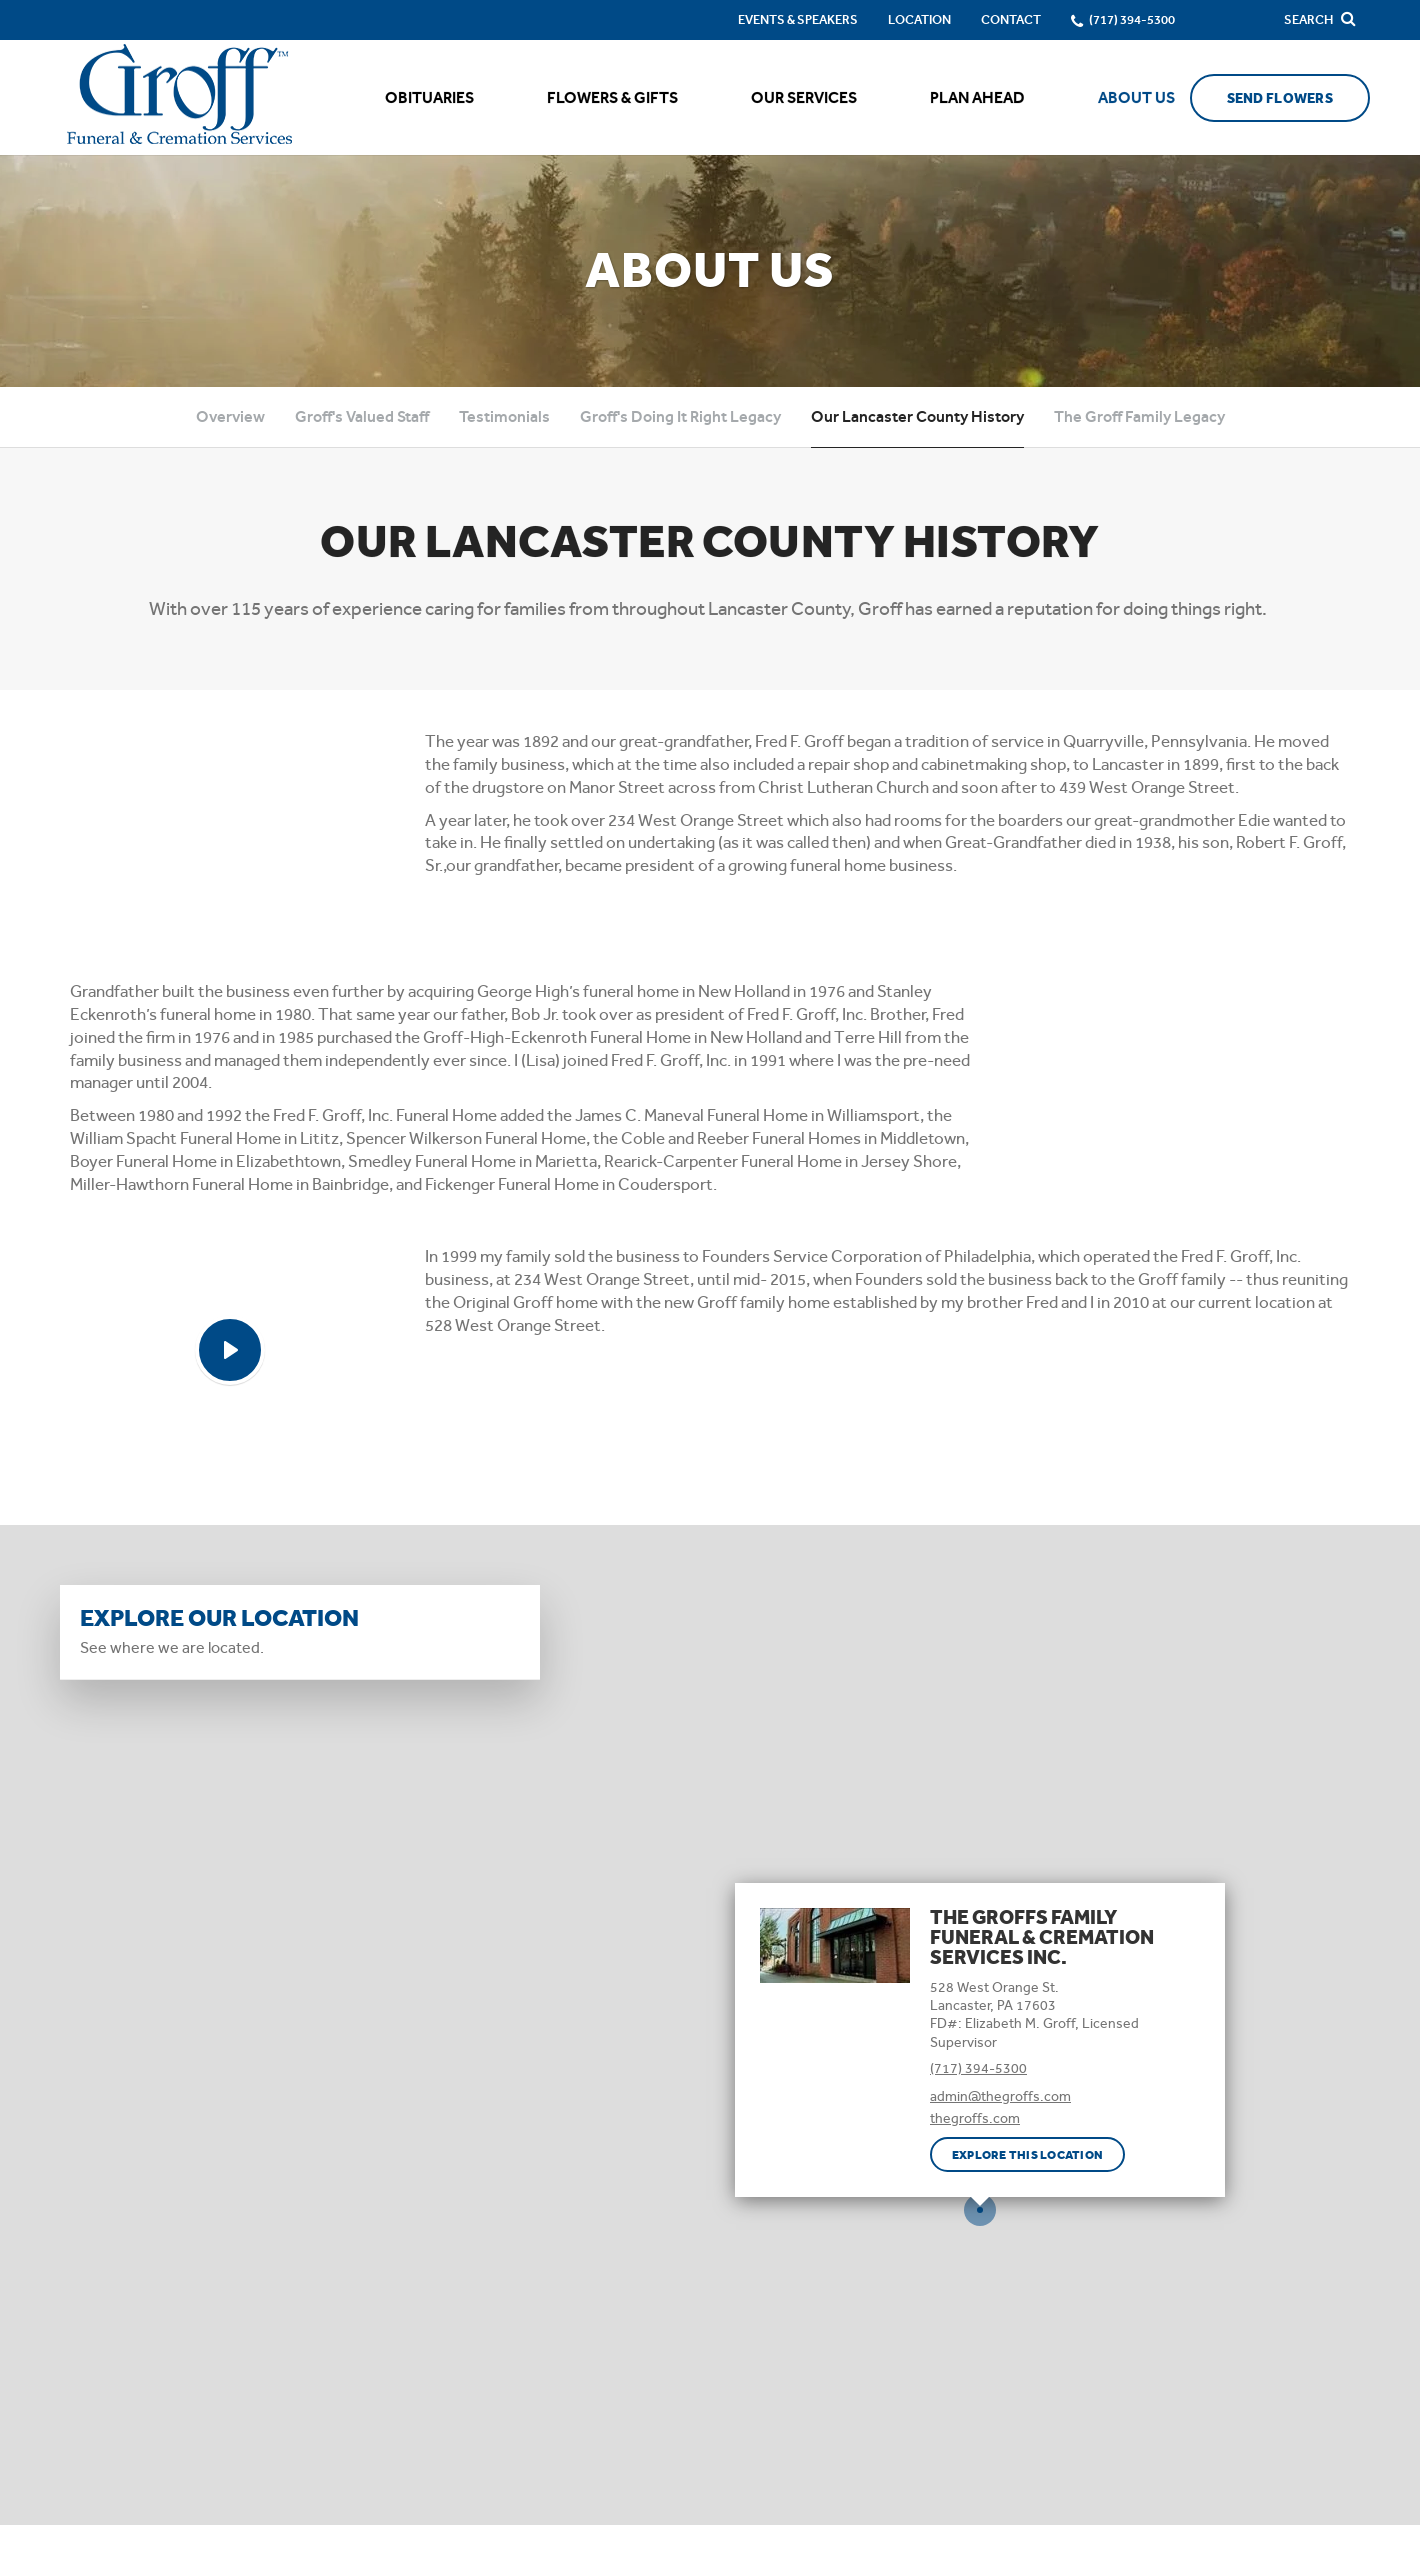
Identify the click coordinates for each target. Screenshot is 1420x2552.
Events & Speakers (798, 19)
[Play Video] (230, 1350)
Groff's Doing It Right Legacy (680, 416)
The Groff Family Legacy (1139, 416)
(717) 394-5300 (978, 2068)
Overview (230, 416)
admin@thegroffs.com (1000, 2096)
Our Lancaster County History (917, 416)
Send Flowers (1280, 98)
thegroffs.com (975, 2118)
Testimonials (504, 416)
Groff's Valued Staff (362, 416)
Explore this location (1027, 2155)
